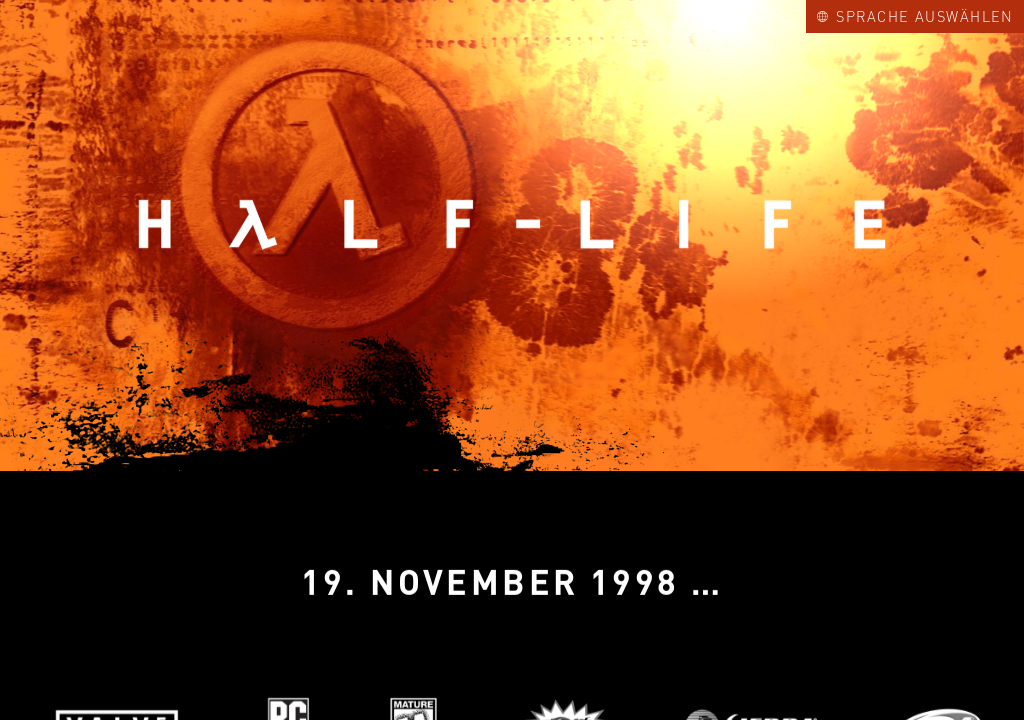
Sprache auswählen (915, 16)
